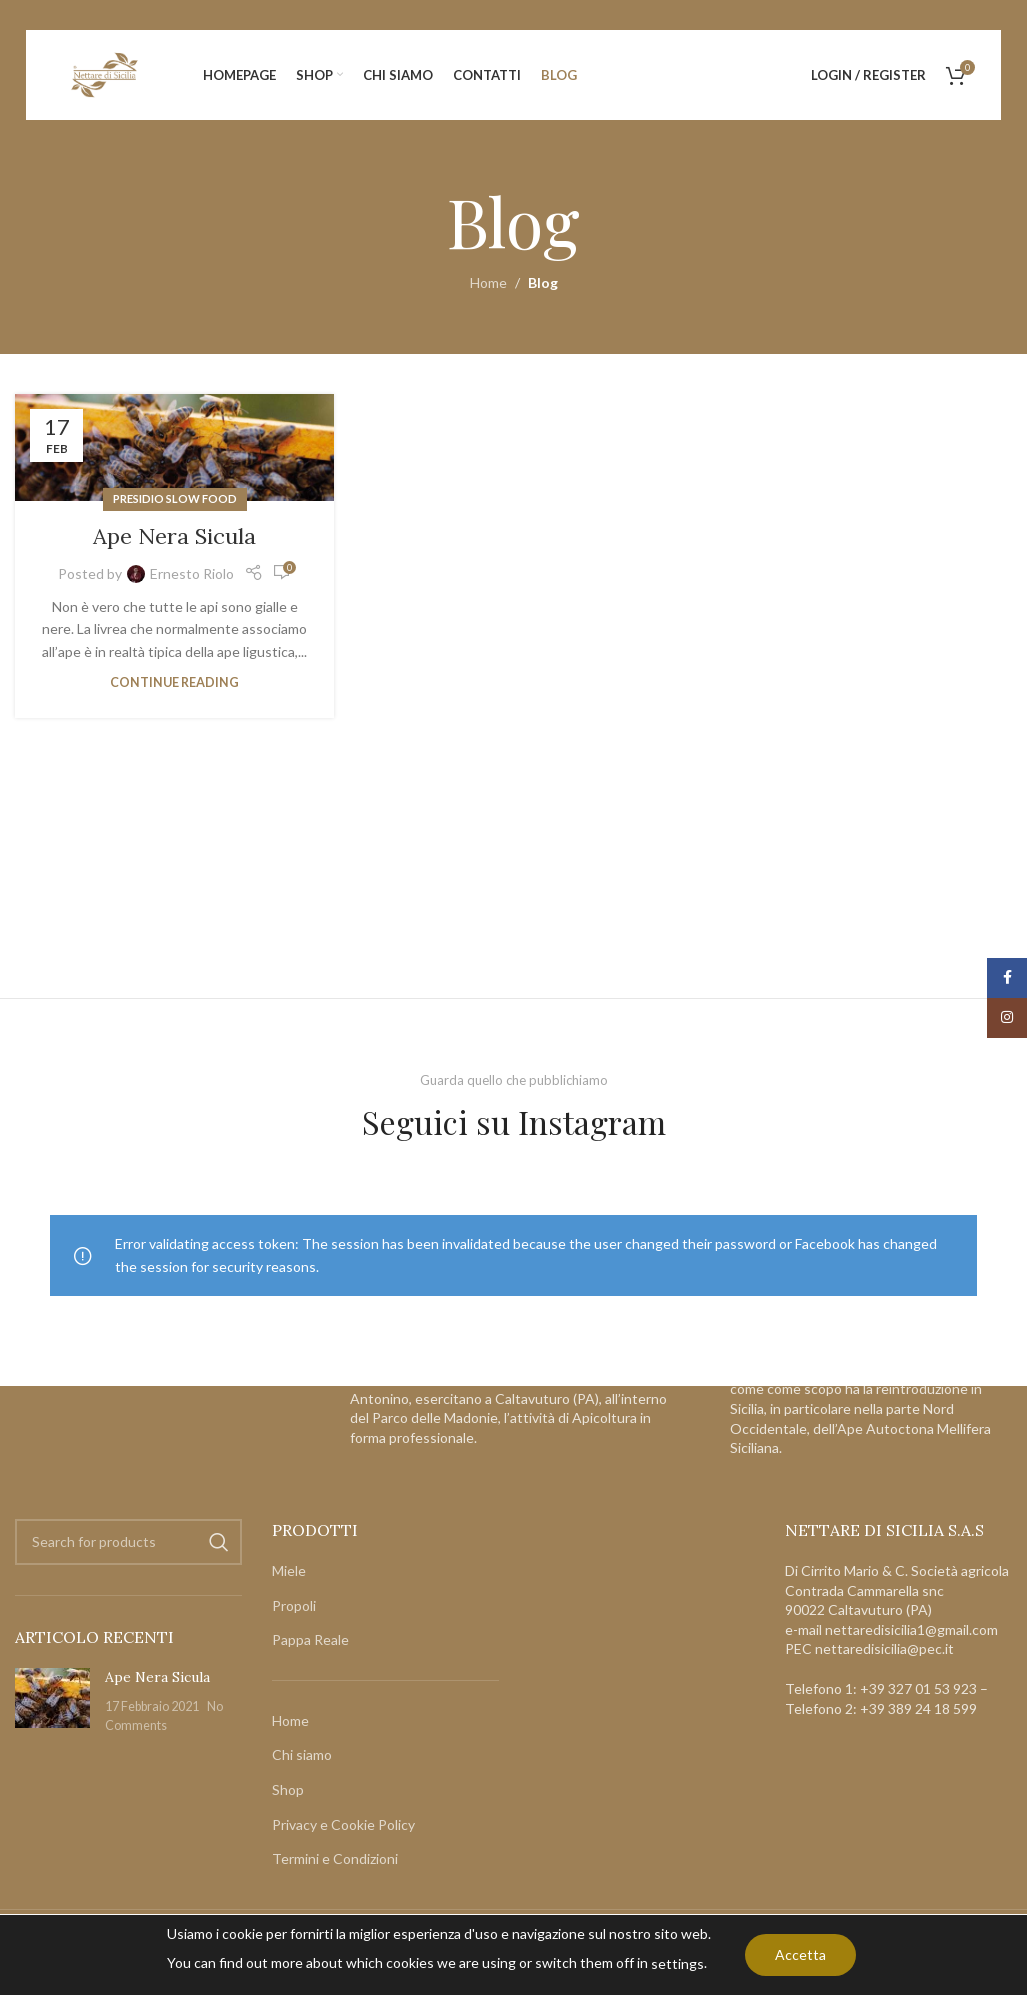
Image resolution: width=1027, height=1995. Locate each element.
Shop (288, 1789)
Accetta (800, 1954)
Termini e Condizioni (335, 1859)
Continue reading (174, 682)
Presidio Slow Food (175, 498)
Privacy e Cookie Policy (343, 1824)
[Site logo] (105, 73)
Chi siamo (302, 1755)
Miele (289, 1570)
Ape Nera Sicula (174, 536)
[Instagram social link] (1007, 1018)
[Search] (128, 1542)
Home (488, 282)
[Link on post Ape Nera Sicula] (174, 447)
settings (677, 1963)
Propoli (294, 1605)
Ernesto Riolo (192, 573)
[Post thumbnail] (52, 1701)
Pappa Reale (310, 1640)
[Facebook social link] (1007, 978)
